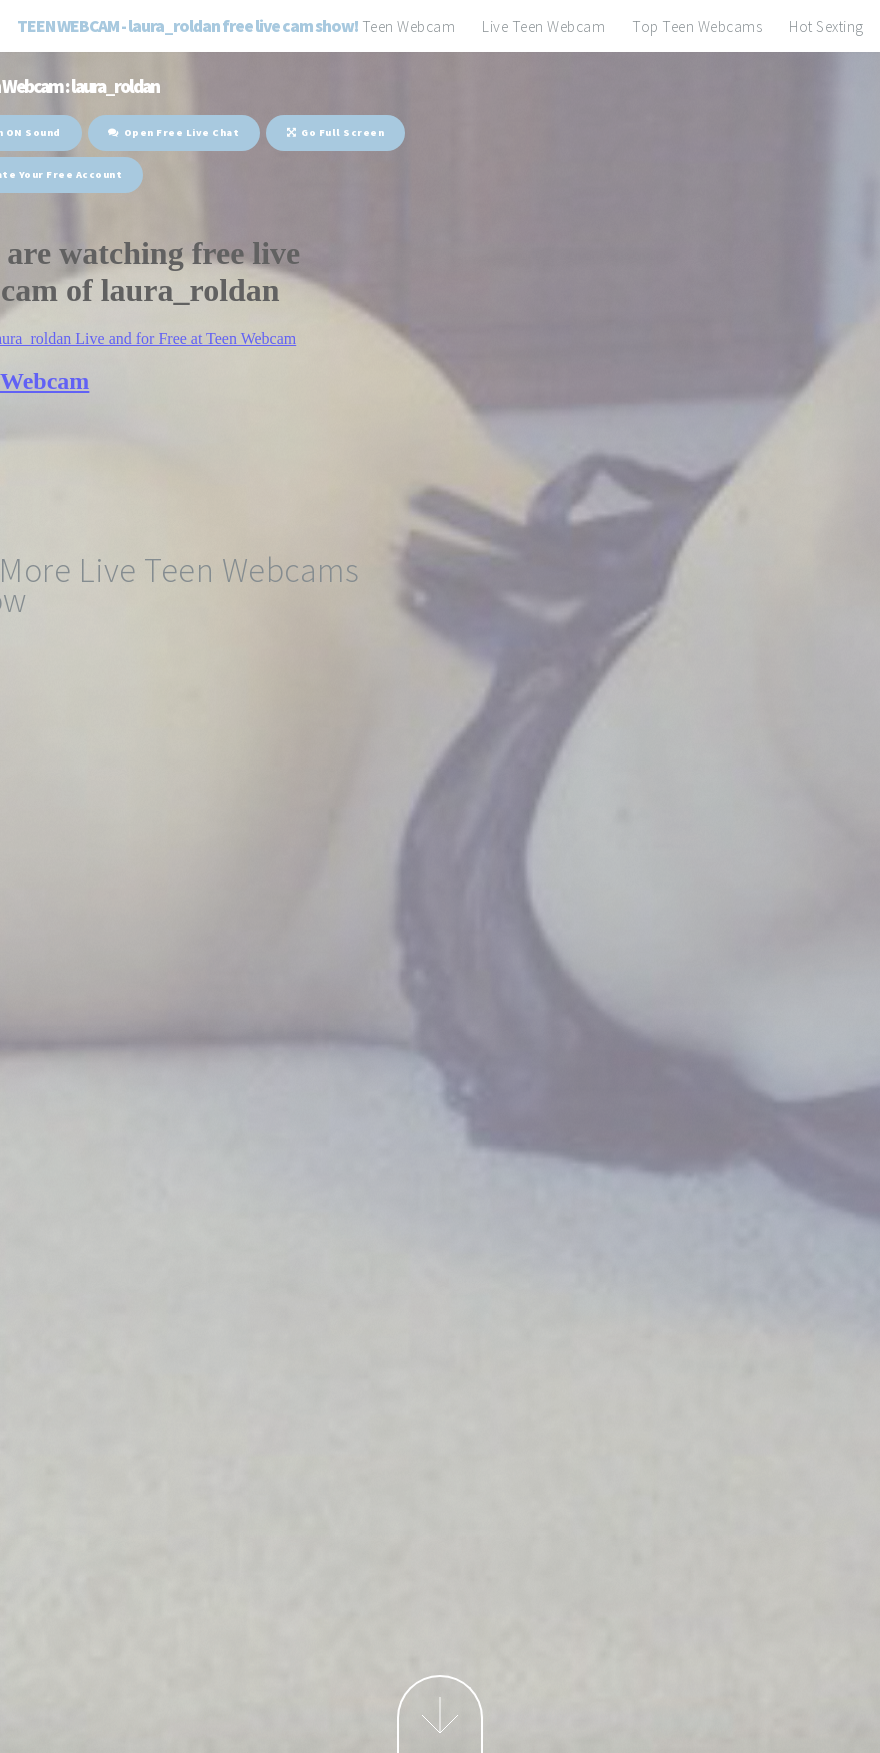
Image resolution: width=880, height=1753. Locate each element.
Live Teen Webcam (543, 26)
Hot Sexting (826, 26)
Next (440, 1714)
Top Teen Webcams (697, 26)
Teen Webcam (409, 26)
